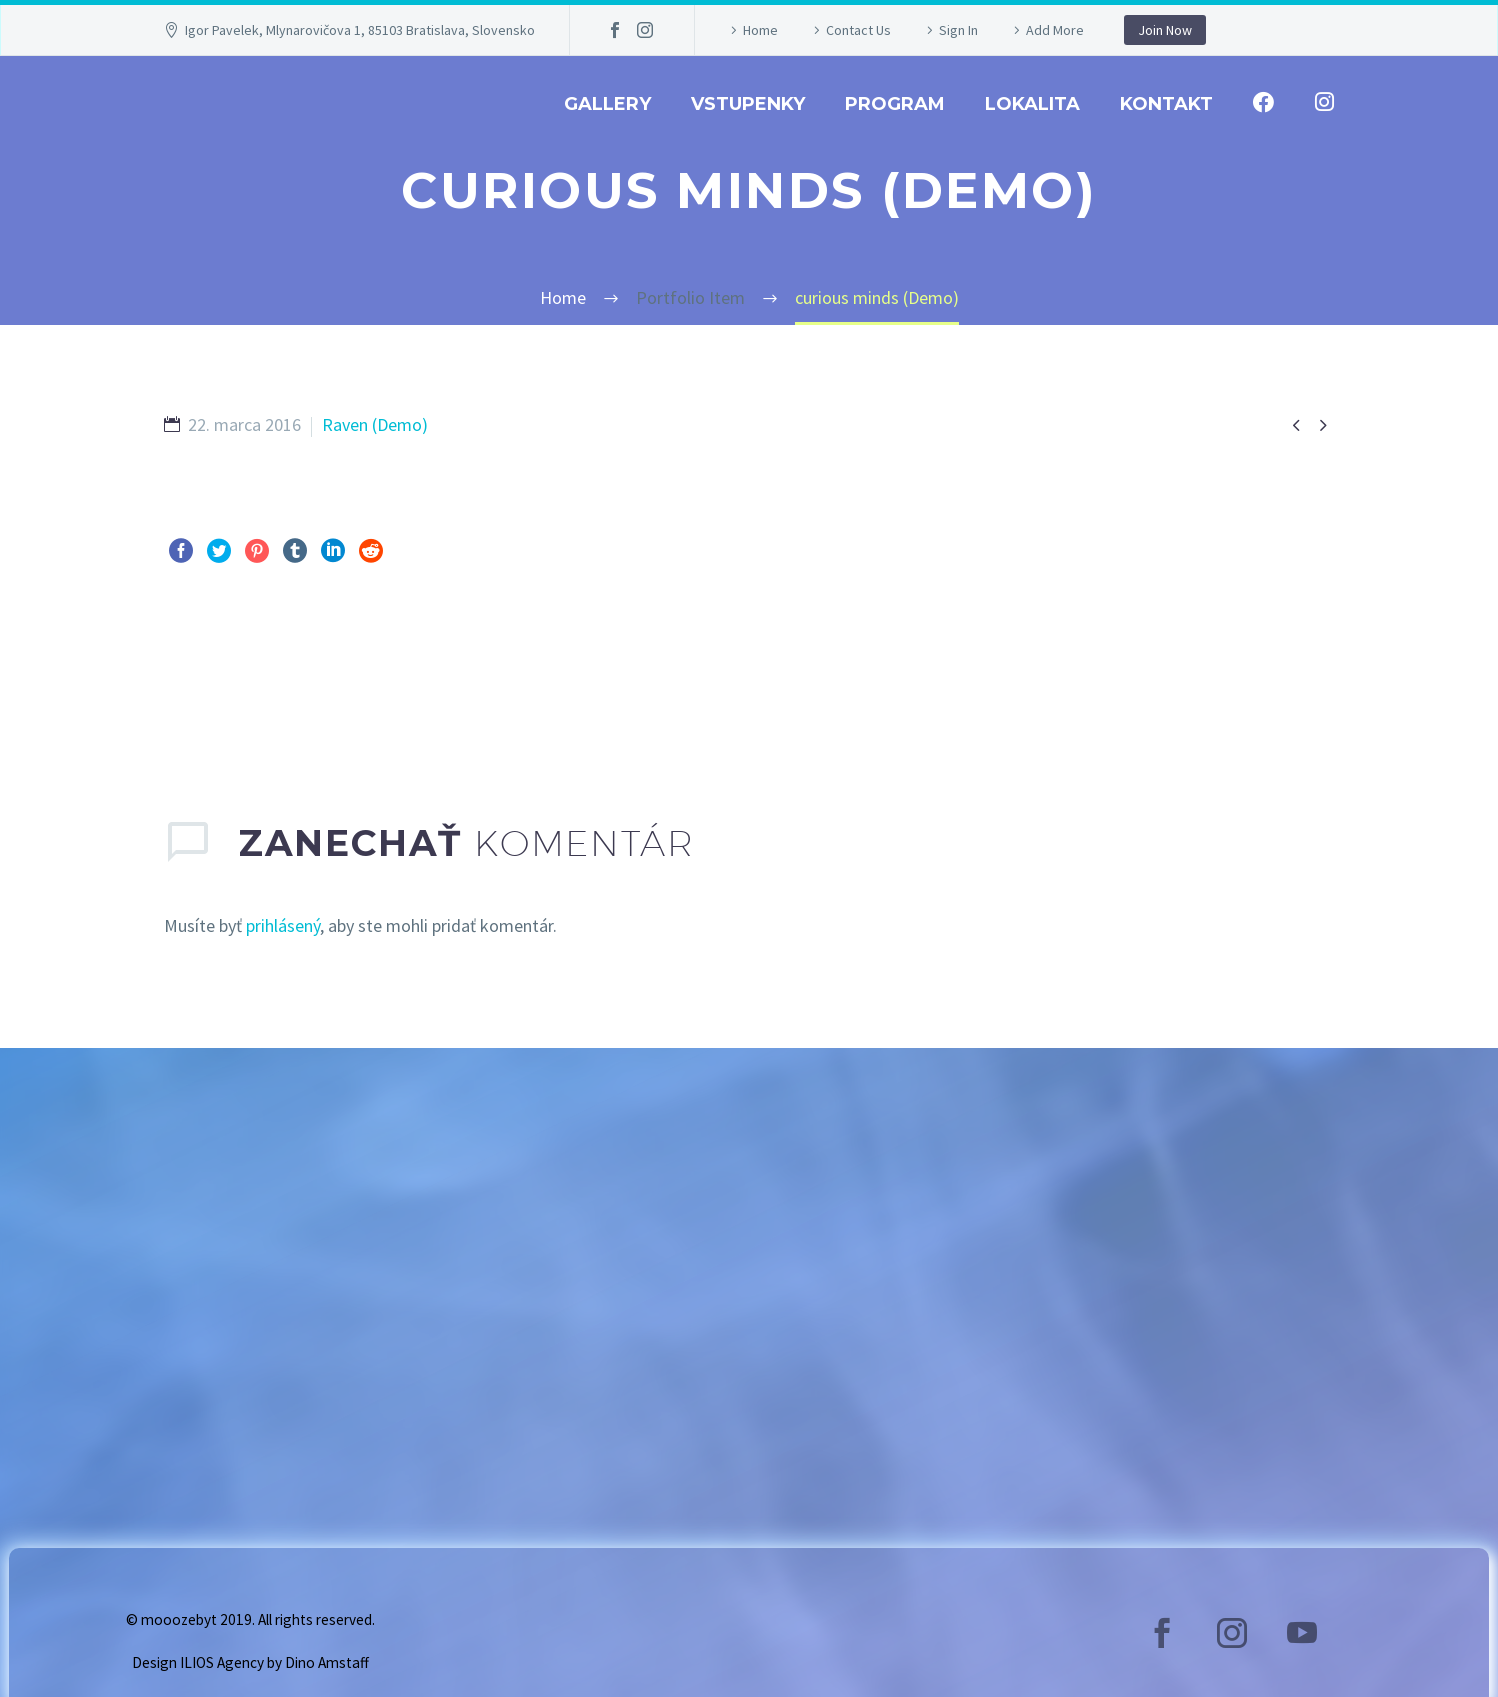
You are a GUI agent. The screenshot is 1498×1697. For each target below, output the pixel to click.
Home (760, 30)
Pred (203, 675)
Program (895, 104)
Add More (1055, 30)
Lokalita (1032, 104)
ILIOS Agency (222, 1662)
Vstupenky (748, 104)
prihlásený (283, 925)
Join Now (1165, 30)
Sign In (958, 30)
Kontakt (1166, 104)
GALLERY (607, 104)
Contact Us (858, 30)
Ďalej (1291, 675)
